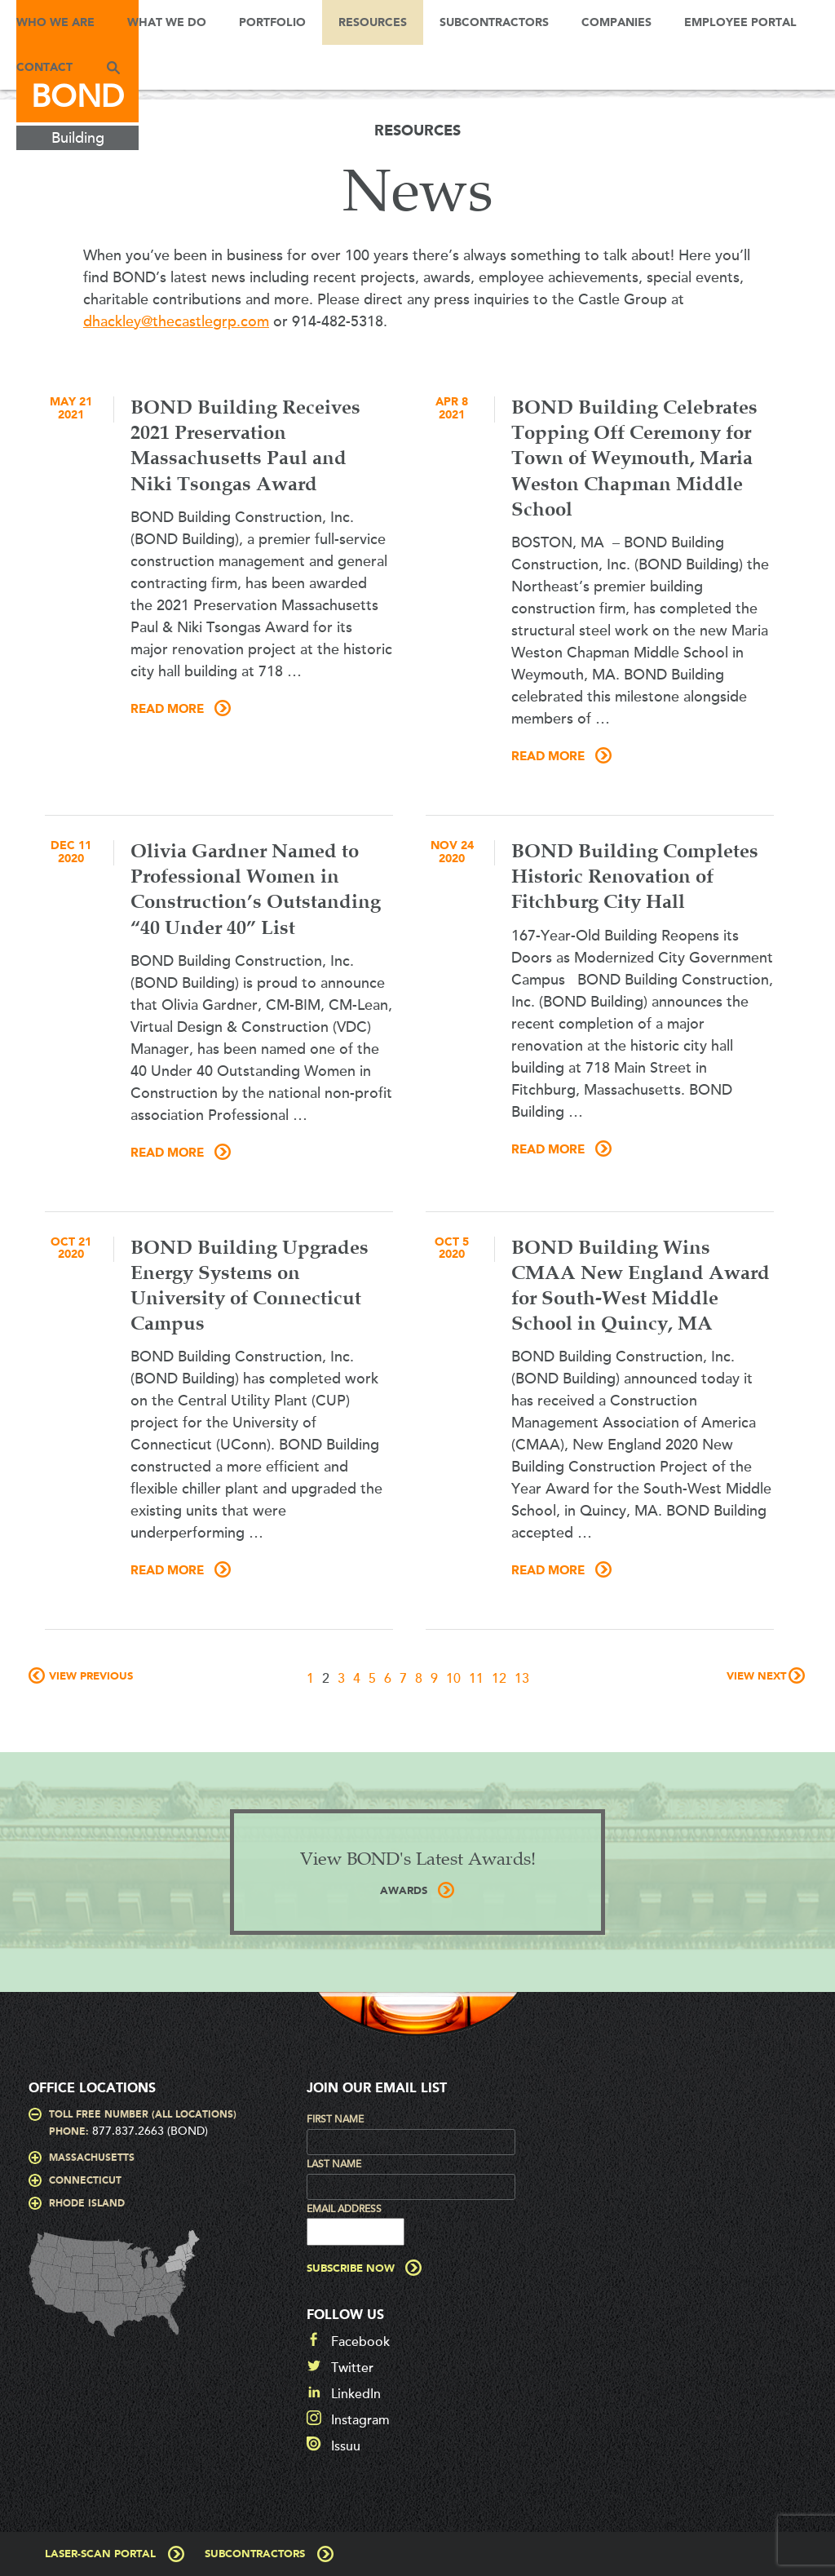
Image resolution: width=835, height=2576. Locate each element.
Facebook (360, 2342)
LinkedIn (356, 2394)
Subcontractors (494, 23)
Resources (372, 23)
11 (476, 1679)
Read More (167, 709)
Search (113, 67)
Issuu (345, 2446)
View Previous (91, 1676)
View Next (756, 1676)
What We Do (166, 23)
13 (522, 1679)
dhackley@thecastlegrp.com (176, 321)
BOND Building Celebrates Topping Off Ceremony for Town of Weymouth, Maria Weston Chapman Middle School (634, 459)
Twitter (352, 2368)
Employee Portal (740, 23)
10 (453, 1679)
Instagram (360, 2420)
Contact (44, 67)
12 (499, 1679)
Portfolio (272, 23)
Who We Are (55, 23)
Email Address (344, 2209)
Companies (616, 23)
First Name (335, 2119)
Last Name (334, 2164)
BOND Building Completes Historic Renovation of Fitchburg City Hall (634, 878)
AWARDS (403, 1891)
